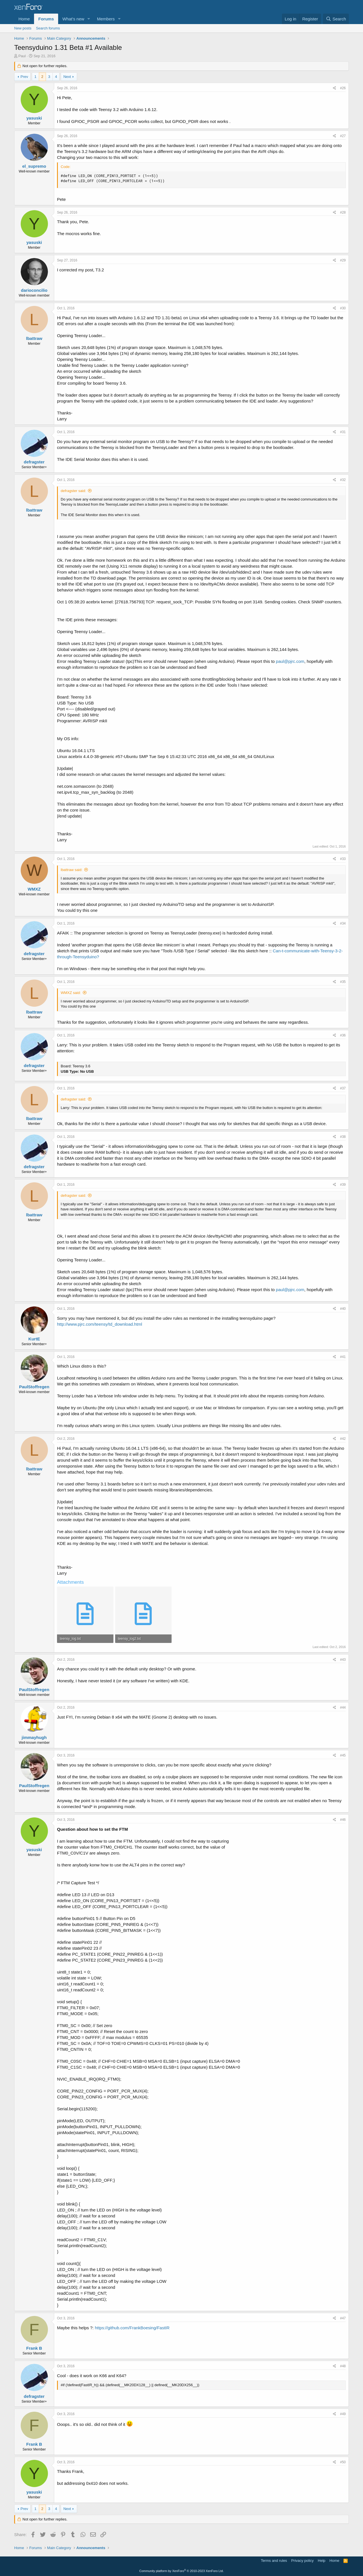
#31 (343, 432)
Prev (24, 76)
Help (322, 2560)
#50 (343, 2462)
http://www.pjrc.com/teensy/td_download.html (99, 1324)
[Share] (334, 88)
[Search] (336, 19)
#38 (343, 1137)
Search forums (48, 28)
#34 (343, 923)
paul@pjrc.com (290, 661)
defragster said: (73, 491)
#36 (343, 1035)
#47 (343, 2318)
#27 (343, 136)
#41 (343, 1357)
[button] (89, 19)
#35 (343, 982)
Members (106, 18)
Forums (46, 18)
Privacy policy (302, 2560)
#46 (343, 1820)
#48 (343, 2366)
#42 (343, 1439)
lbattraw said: (72, 870)
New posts (22, 28)
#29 (343, 260)
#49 (343, 2414)
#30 (343, 308)
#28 (343, 212)
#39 (343, 1185)
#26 (343, 88)
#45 (343, 1755)
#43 (343, 1660)
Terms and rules (274, 2560)
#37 (343, 1088)
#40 (343, 1309)
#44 (343, 1707)
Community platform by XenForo (181, 2571)
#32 (343, 480)
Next (67, 76)
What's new (73, 18)
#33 (343, 859)
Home (24, 18)
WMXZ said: (71, 993)
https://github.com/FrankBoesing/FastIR (132, 2327)
